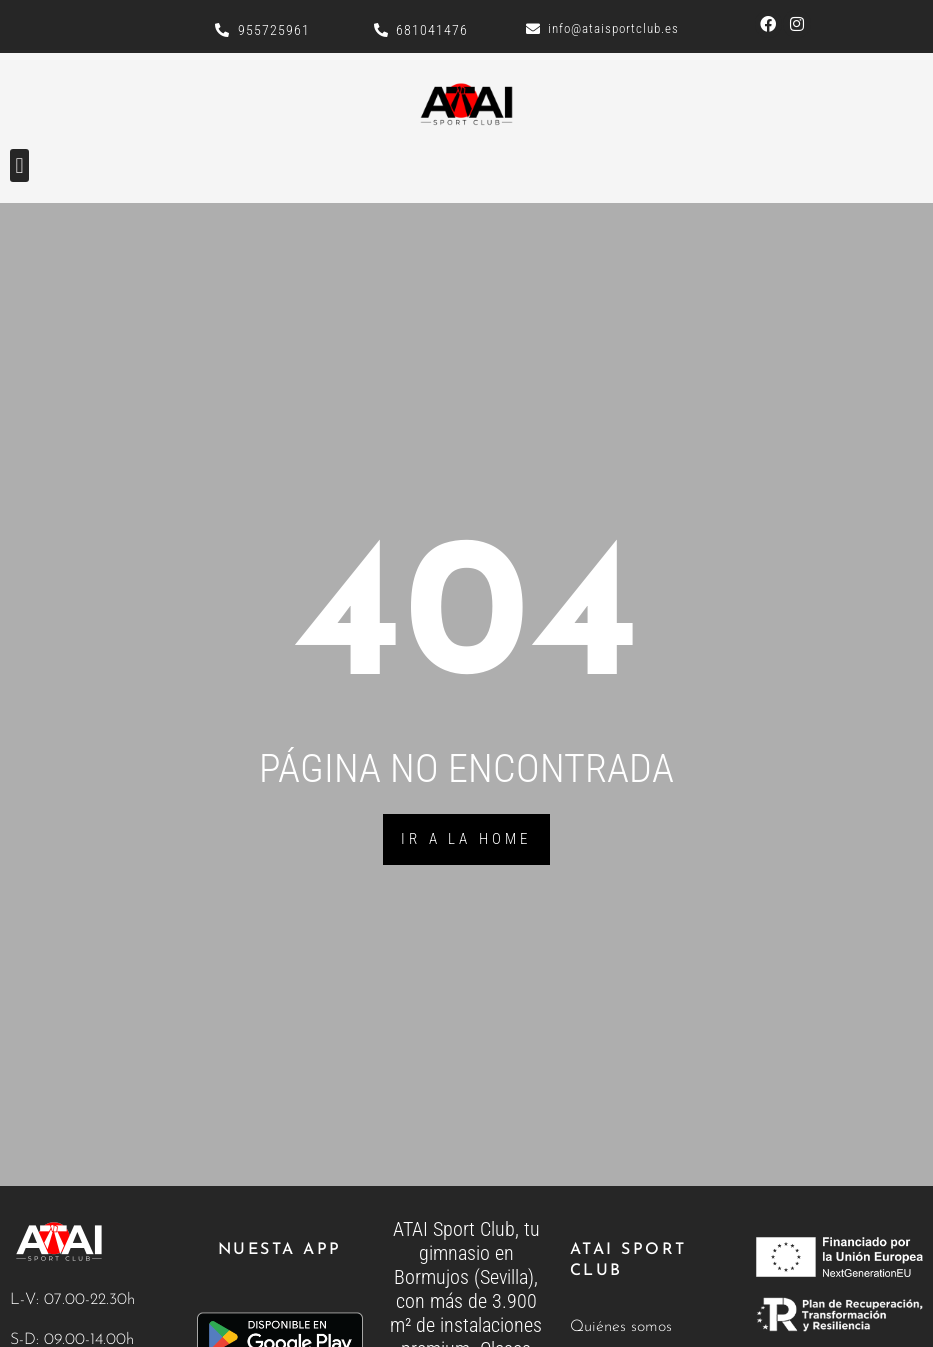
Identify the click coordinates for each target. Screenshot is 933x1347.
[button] (19, 165)
